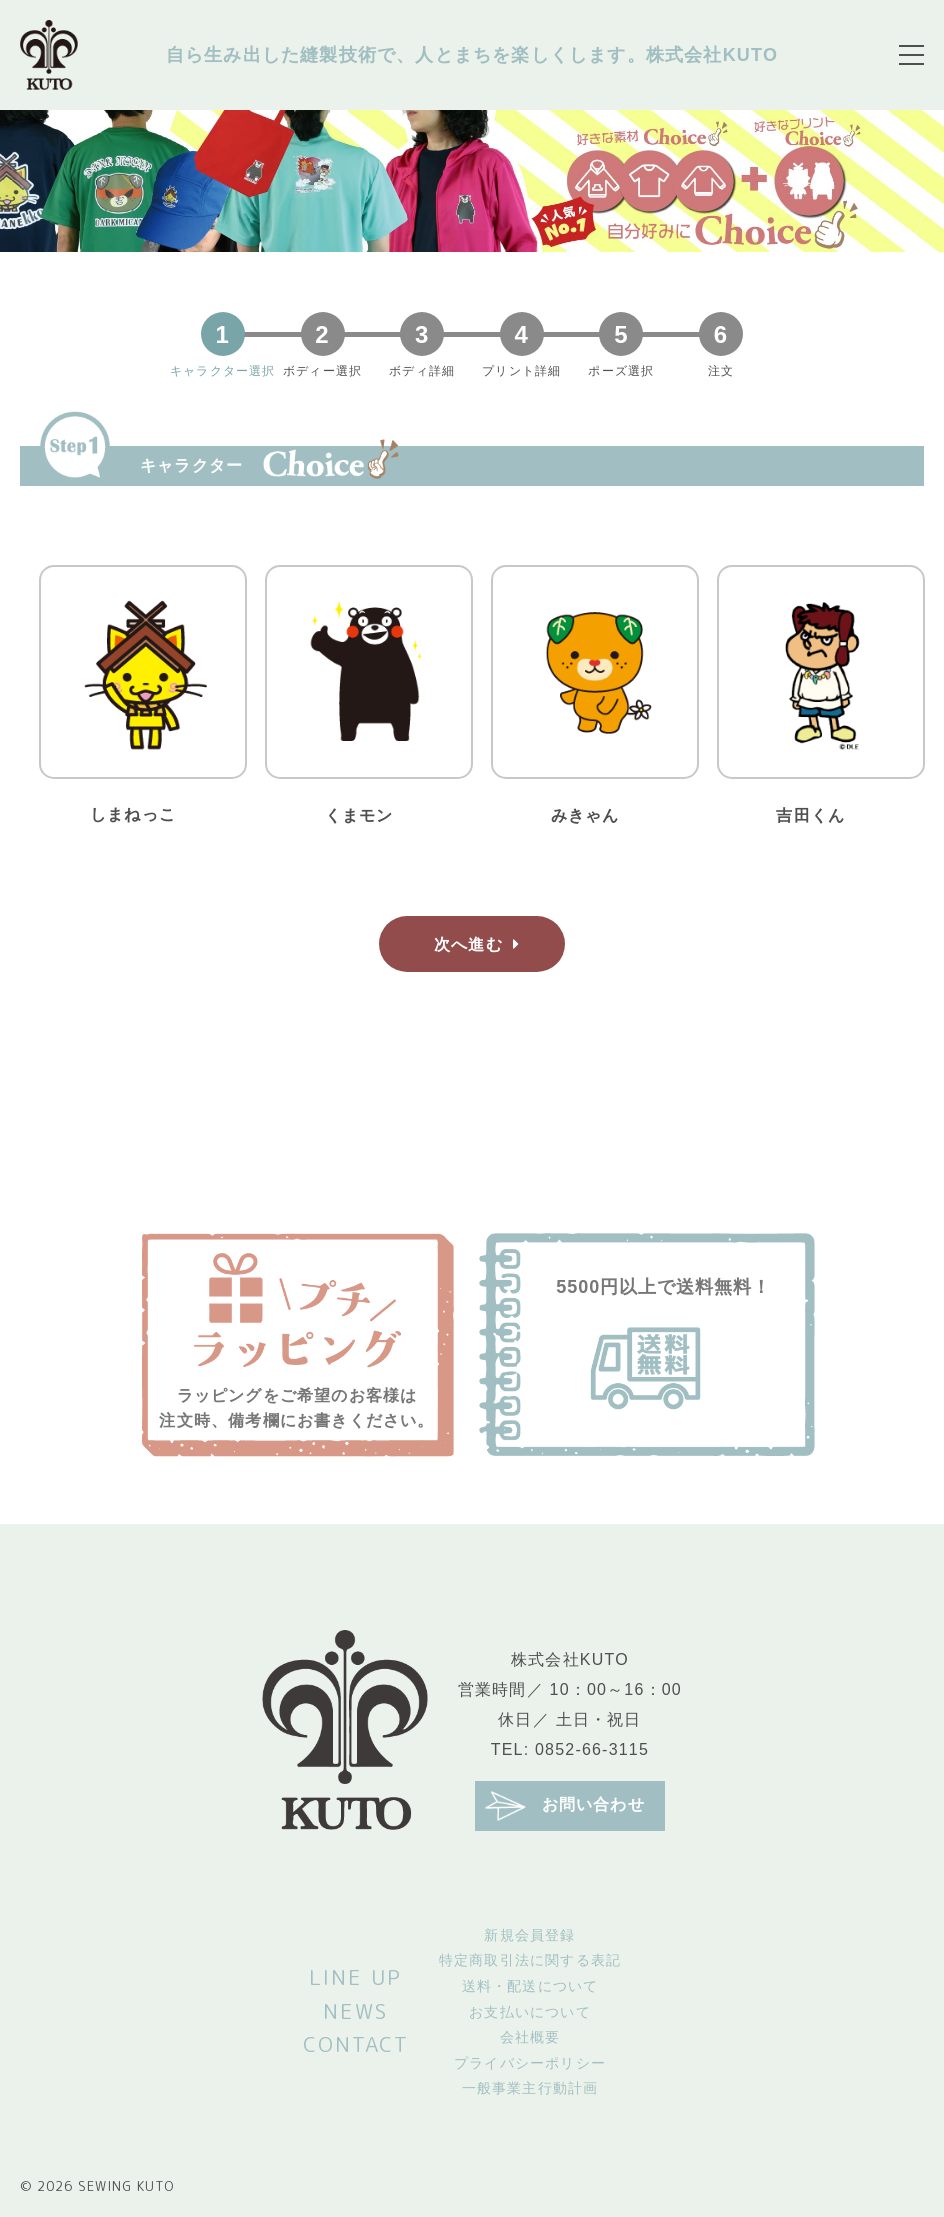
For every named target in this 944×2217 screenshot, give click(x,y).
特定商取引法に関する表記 (530, 1960)
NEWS (355, 2011)
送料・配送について (530, 1986)
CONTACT (356, 2044)
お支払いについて (530, 2012)
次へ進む (482, 944)
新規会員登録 (529, 1935)
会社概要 (530, 2037)
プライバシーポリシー (530, 2063)
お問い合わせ (565, 1806)
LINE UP (355, 1977)
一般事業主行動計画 (530, 2088)
